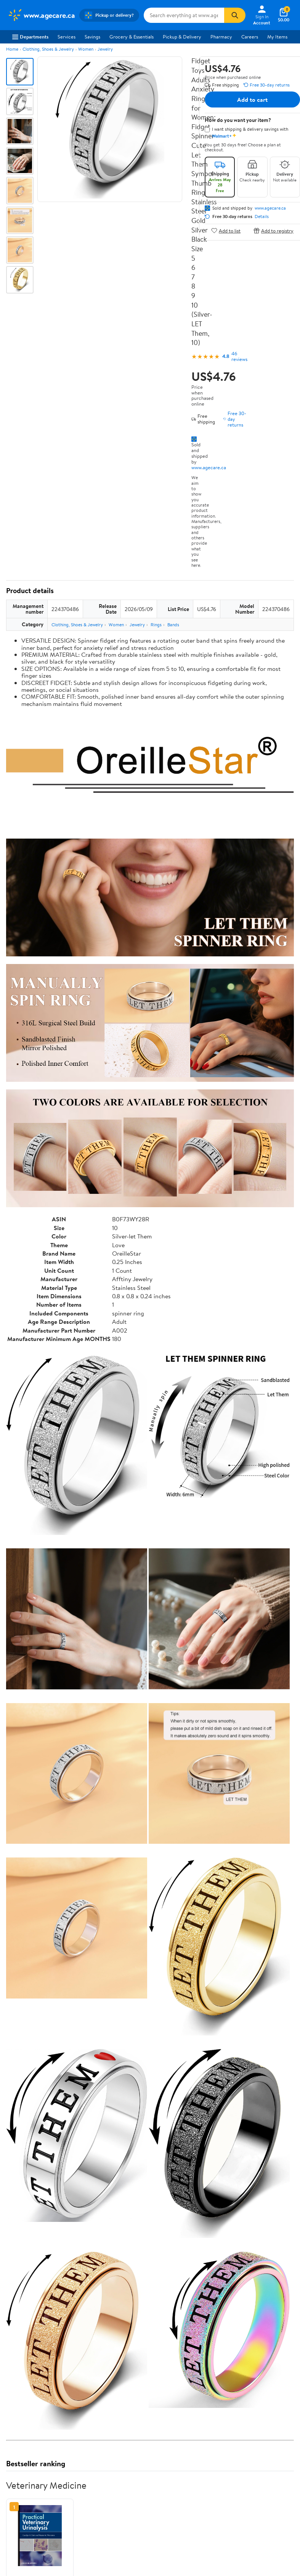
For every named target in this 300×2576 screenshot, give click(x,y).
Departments (30, 36)
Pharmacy (221, 36)
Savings (92, 36)
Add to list (226, 230)
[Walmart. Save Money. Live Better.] (41, 15)
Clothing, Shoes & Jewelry (48, 49)
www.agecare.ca (208, 467)
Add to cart (252, 99)
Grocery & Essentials (131, 36)
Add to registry (273, 230)
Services (66, 36)
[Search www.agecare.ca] (184, 15)
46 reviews (239, 356)
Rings (156, 624)
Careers (249, 36)
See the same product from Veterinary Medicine (239, 2483)
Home (12, 49)
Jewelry (105, 49)
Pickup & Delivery (182, 36)
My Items (277, 36)
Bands (173, 624)
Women (85, 49)
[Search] (234, 15)
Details (262, 216)
